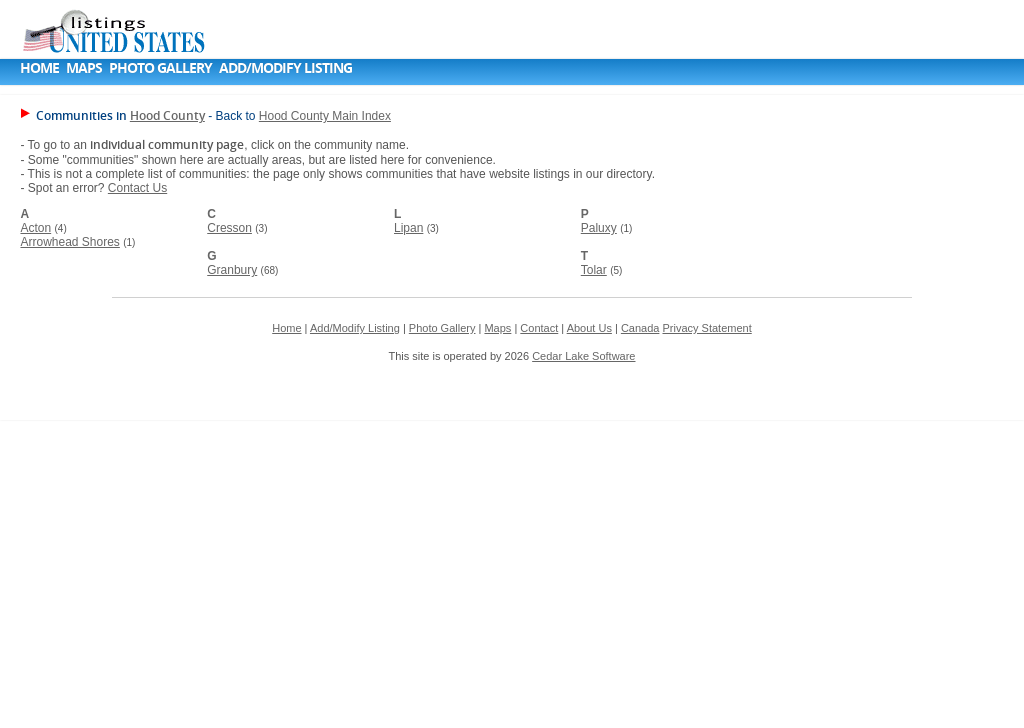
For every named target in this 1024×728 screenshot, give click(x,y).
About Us (589, 328)
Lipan (408, 228)
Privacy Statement (706, 328)
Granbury (232, 270)
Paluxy (599, 228)
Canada (640, 328)
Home (39, 67)
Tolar (594, 270)
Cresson (229, 228)
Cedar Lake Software (583, 356)
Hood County (167, 115)
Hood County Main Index (325, 116)
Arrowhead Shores (69, 242)
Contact (539, 328)
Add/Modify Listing (285, 67)
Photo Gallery (160, 67)
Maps (84, 67)
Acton (35, 228)
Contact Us (137, 188)
